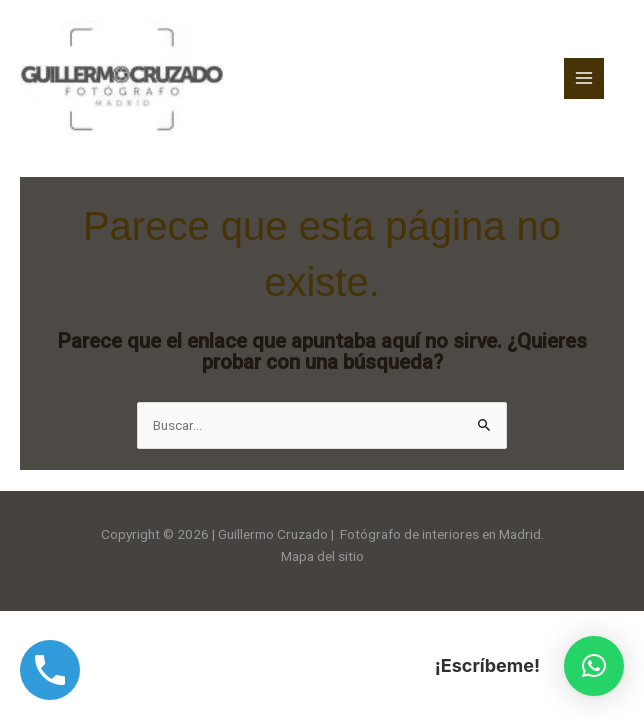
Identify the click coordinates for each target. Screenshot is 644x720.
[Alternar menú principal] (584, 78)
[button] (594, 666)
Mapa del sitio (322, 556)
